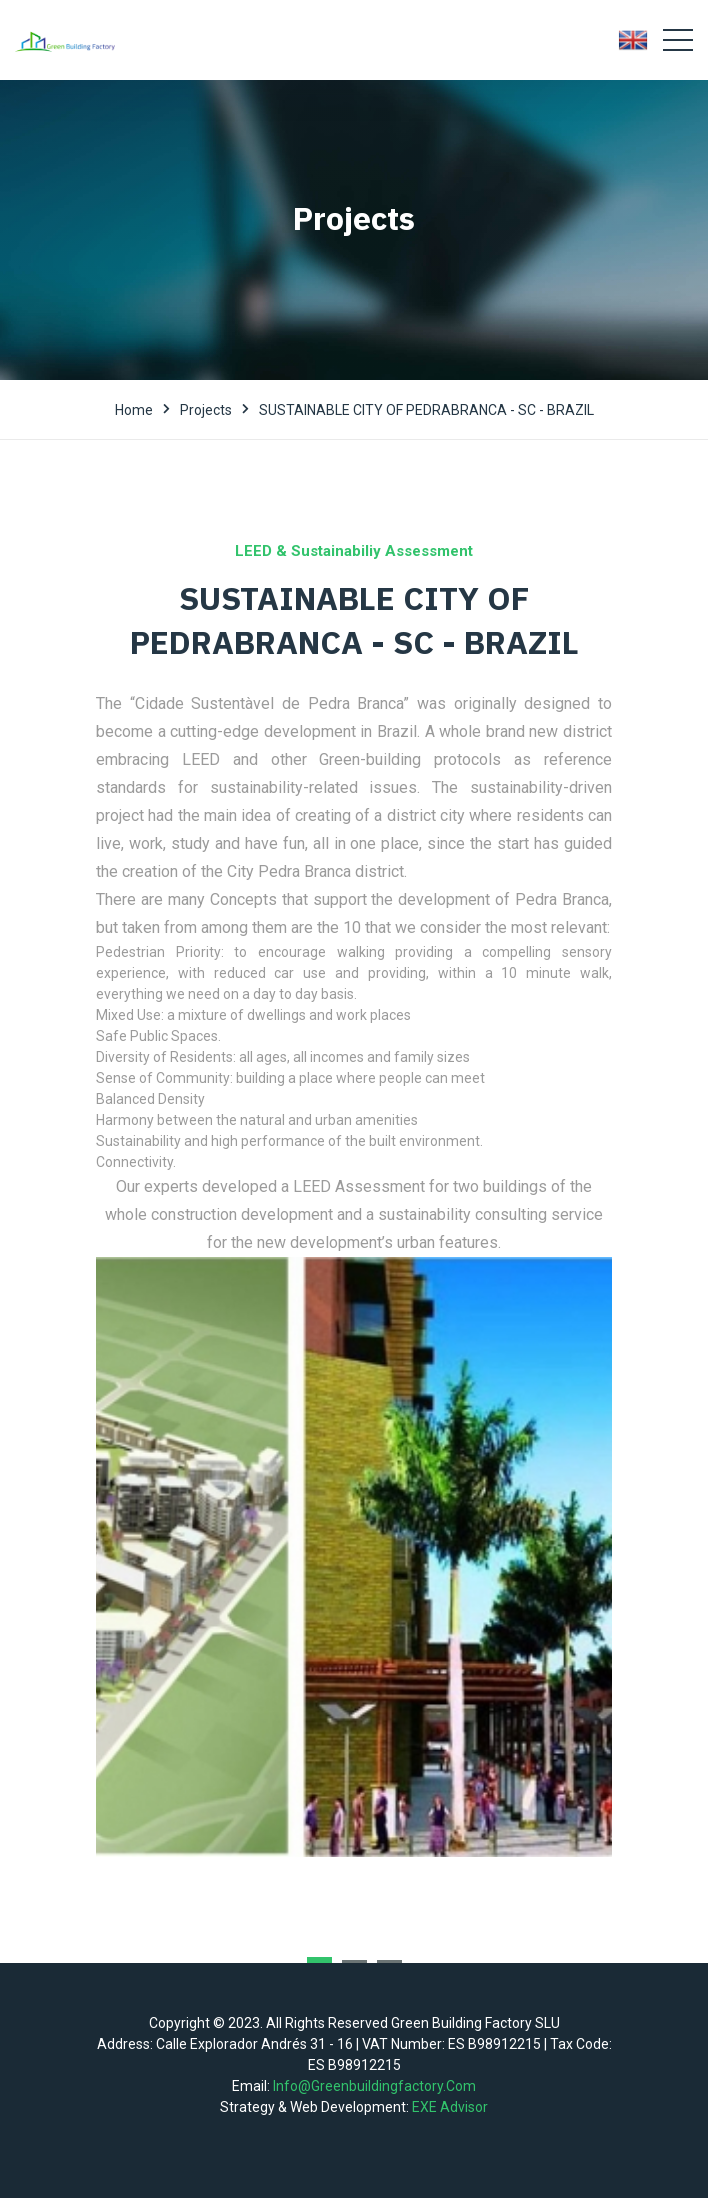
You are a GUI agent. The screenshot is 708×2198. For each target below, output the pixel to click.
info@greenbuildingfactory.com (374, 2086)
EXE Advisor (450, 2107)
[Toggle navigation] (678, 40)
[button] (319, 1960)
